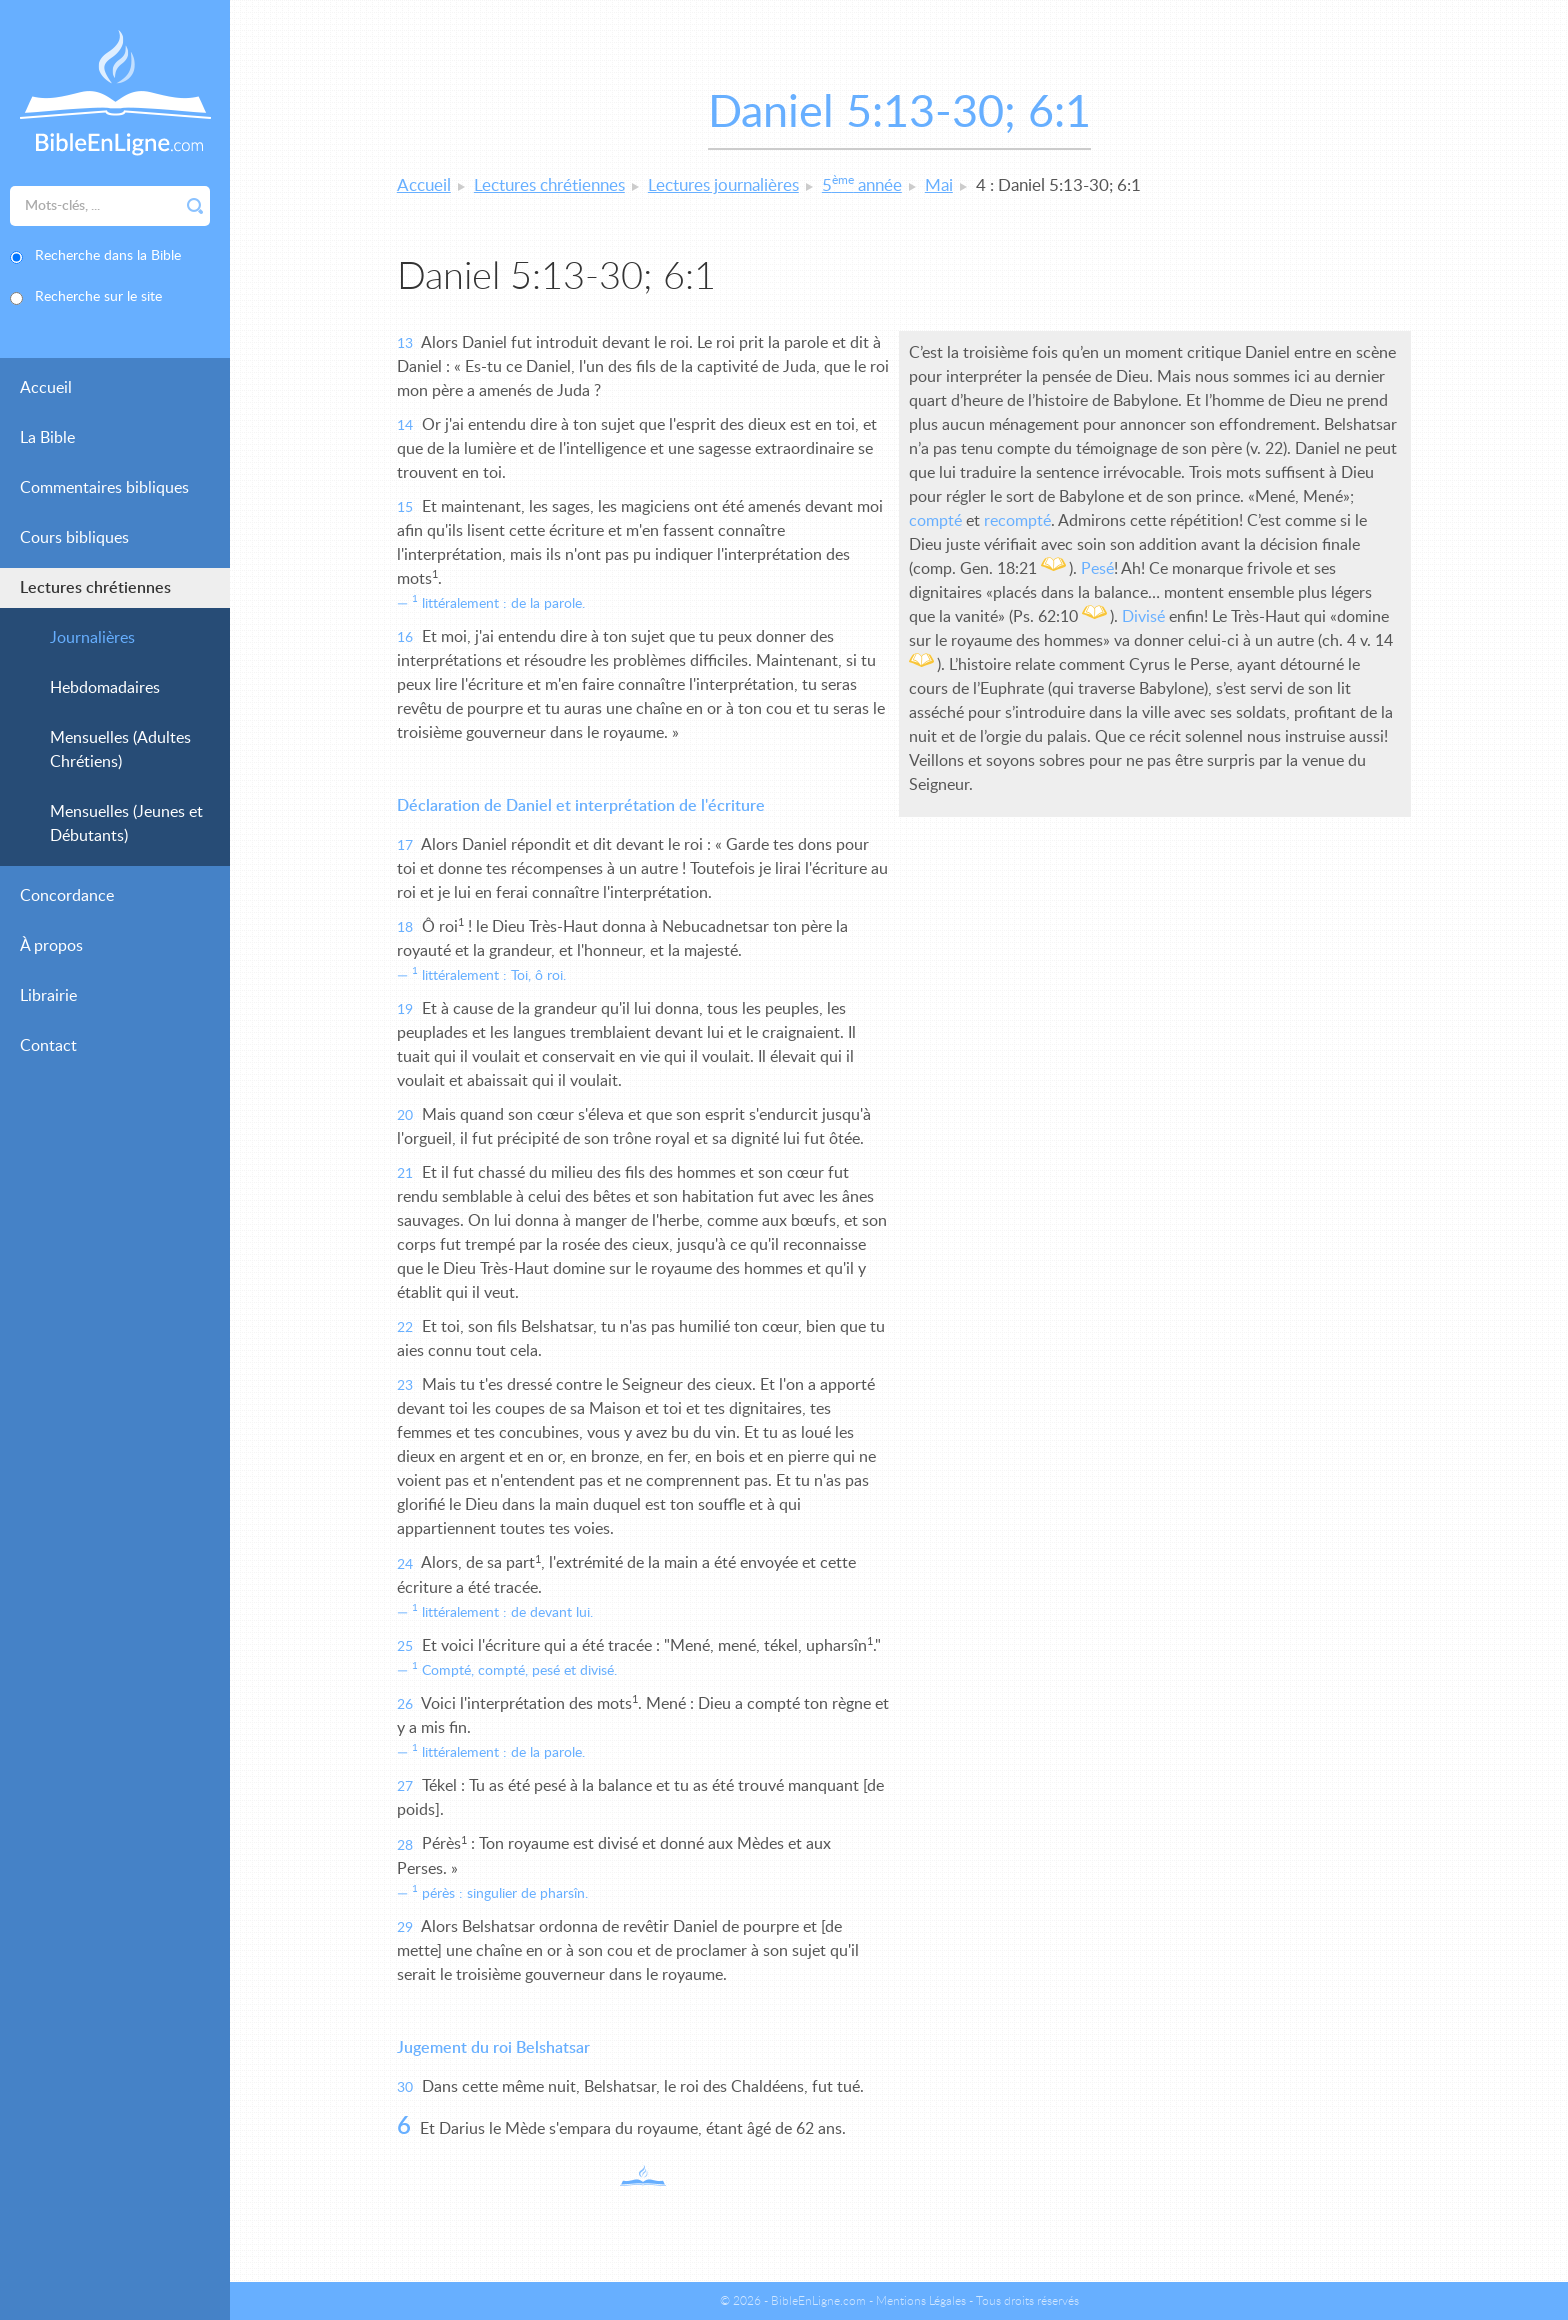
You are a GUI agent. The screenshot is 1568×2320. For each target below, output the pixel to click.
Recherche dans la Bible (108, 256)
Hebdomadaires (105, 688)
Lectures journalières (723, 185)
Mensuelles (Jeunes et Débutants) (126, 824)
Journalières (92, 638)
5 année (862, 185)
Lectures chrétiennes (95, 588)
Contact (48, 1046)
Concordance (67, 896)
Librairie (48, 996)
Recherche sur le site (98, 297)
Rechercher (195, 206)
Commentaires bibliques (104, 488)
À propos (51, 946)
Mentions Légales (921, 2301)
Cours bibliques (74, 538)
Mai (939, 185)
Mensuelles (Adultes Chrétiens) (120, 750)
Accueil (46, 388)
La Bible (47, 438)
